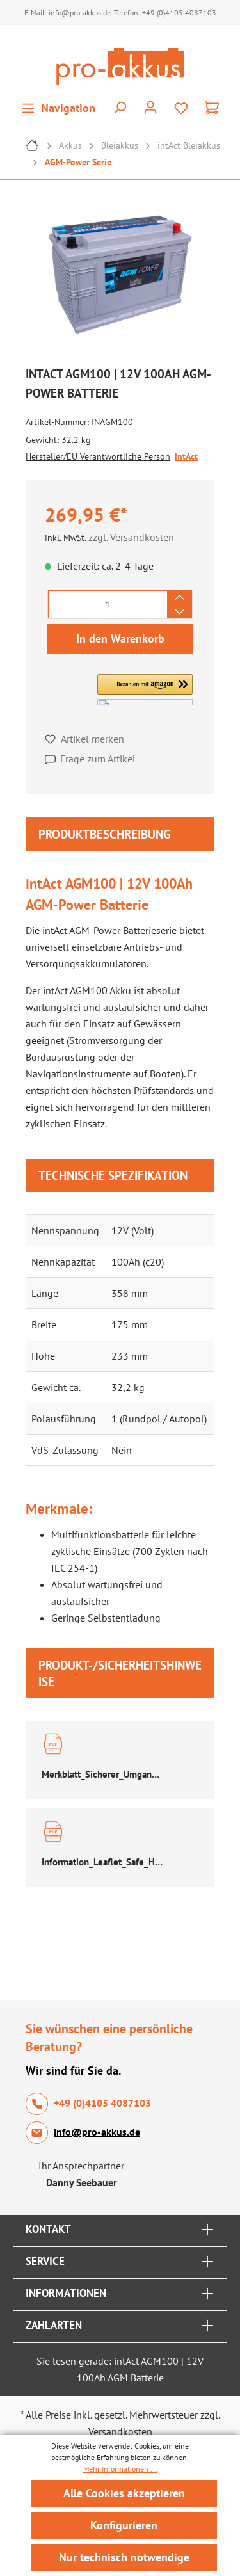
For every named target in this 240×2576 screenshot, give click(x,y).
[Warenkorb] (211, 107)
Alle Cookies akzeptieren (124, 2493)
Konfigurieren (123, 2525)
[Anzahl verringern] (179, 611)
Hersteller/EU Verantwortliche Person (98, 456)
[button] (145, 689)
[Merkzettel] (181, 108)
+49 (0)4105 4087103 (179, 12)
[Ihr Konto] (150, 107)
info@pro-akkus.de (80, 12)
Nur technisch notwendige (124, 2557)
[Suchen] (119, 107)
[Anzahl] (108, 604)
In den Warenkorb (120, 638)
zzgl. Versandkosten (131, 537)
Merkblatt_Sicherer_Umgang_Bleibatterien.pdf (103, 1774)
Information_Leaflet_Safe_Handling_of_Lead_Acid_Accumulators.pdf (103, 1862)
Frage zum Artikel (98, 758)
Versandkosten (120, 2431)
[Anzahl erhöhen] (179, 597)
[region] (120, 278)
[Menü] (58, 108)
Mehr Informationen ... (120, 2469)
